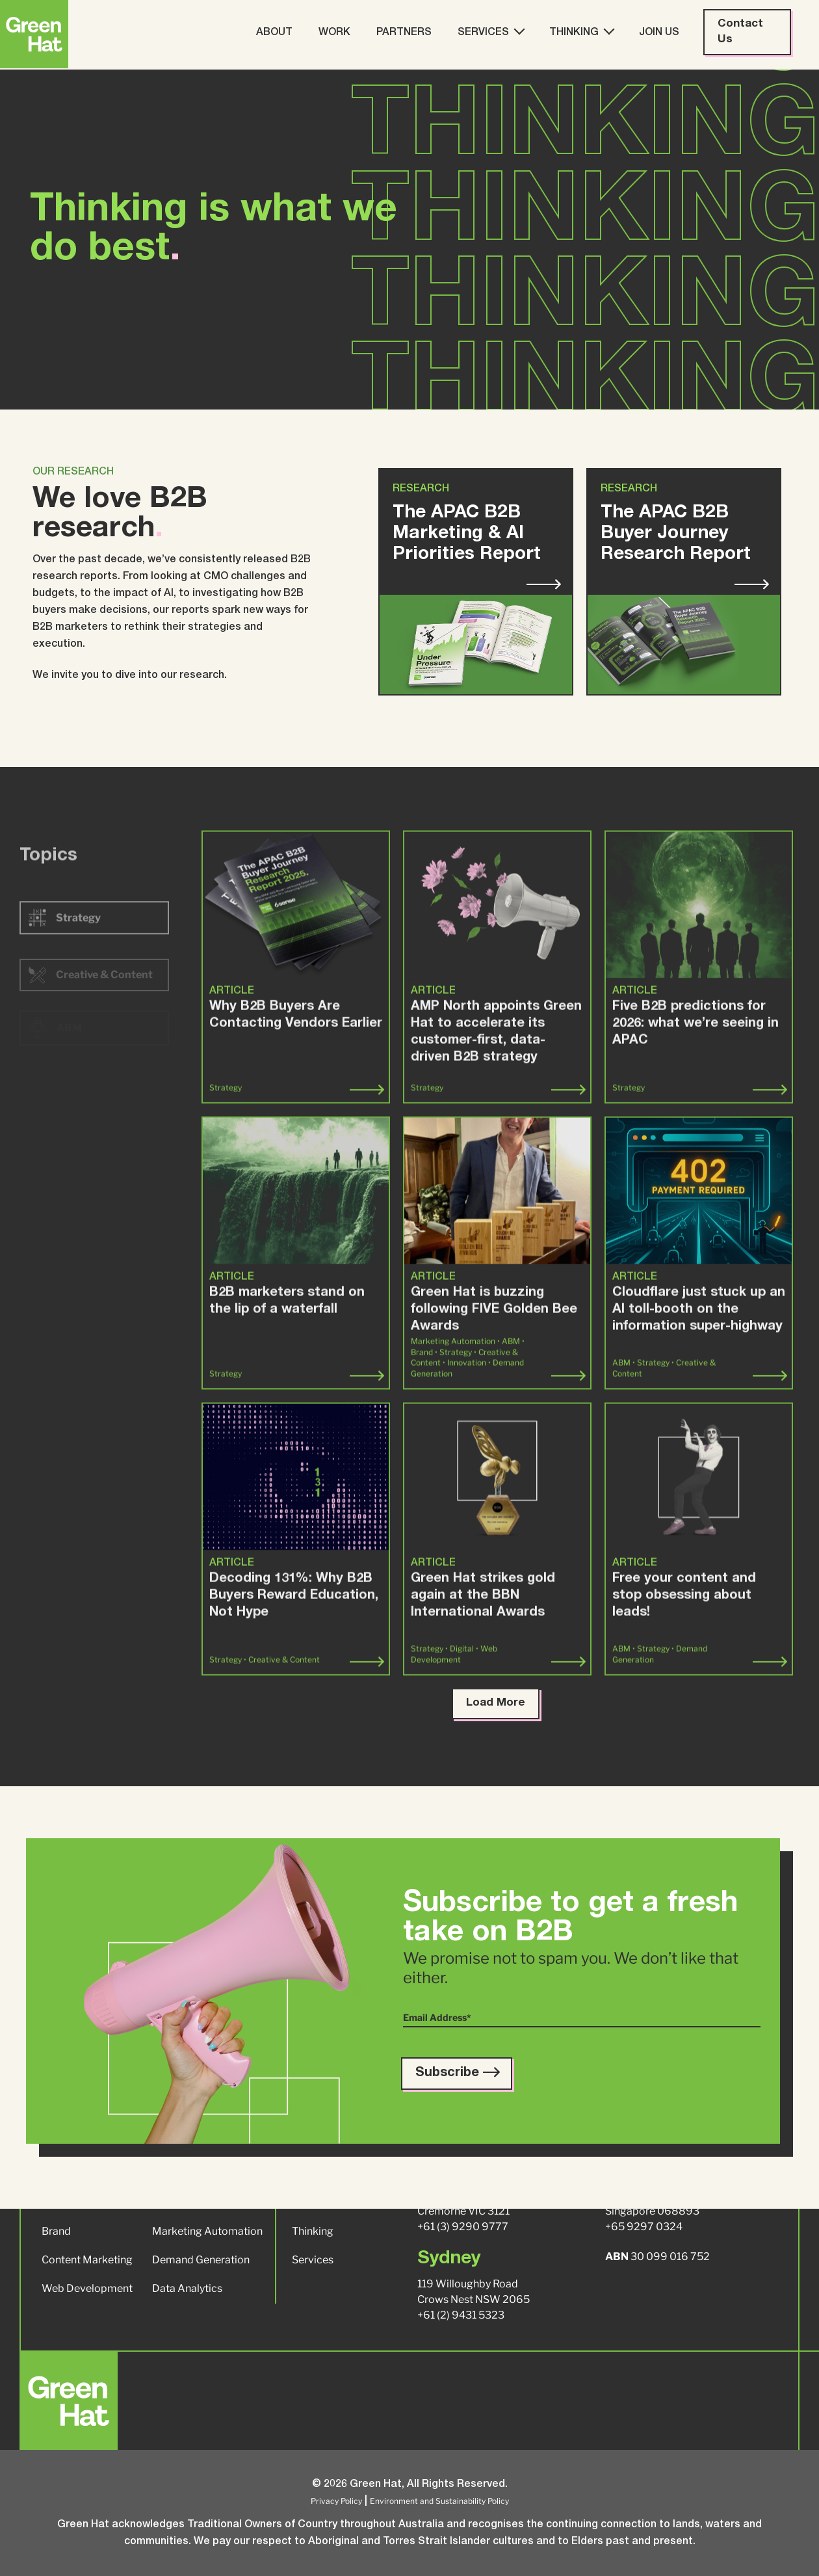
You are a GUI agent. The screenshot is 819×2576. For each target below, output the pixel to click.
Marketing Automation (207, 2231)
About (274, 33)
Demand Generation (201, 2260)
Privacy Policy (336, 2501)
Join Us (659, 33)
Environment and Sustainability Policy (439, 2501)
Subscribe (456, 2073)
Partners (404, 33)
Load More (495, 1703)
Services (490, 32)
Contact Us (740, 32)
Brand (56, 2231)
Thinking (581, 32)
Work (334, 33)
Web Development (87, 2288)
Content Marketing (87, 2260)
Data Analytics (187, 2288)
